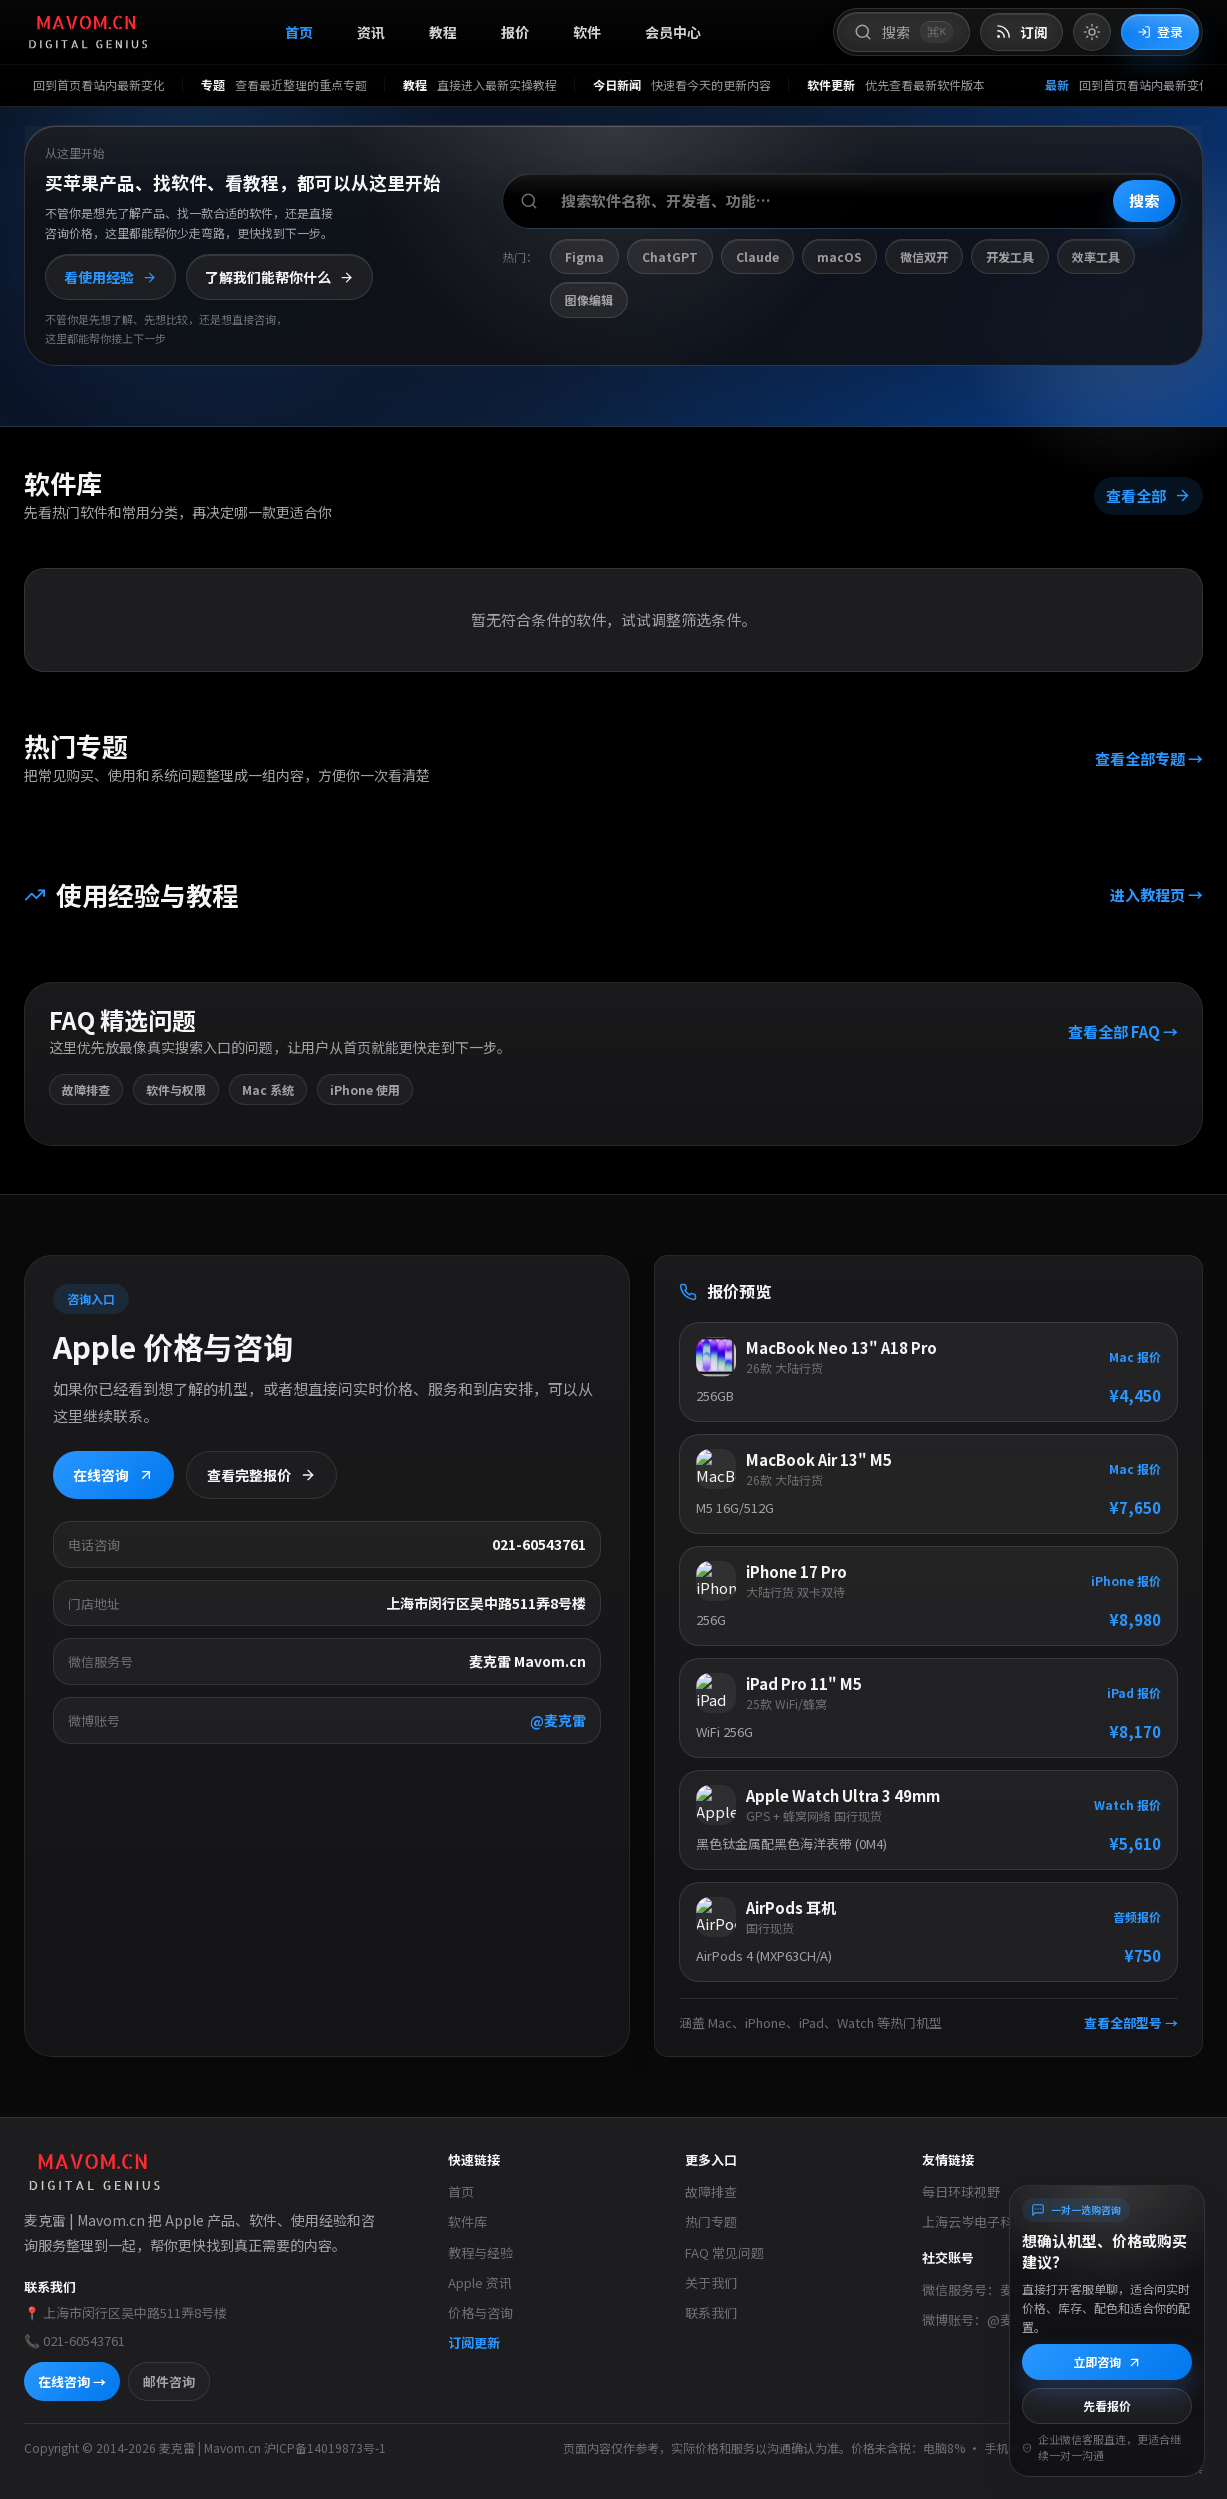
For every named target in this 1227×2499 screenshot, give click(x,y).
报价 (515, 32)
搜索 (1144, 200)
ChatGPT (670, 256)
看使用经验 (110, 277)
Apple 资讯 (480, 2282)
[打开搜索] (903, 32)
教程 (443, 32)
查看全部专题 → (1149, 758)
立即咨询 (1107, 2361)
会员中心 (673, 32)
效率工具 (1096, 256)
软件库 (467, 2221)
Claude (757, 256)
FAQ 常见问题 (724, 2252)
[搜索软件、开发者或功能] (842, 201)
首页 (299, 32)
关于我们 (711, 2282)
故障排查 (711, 2191)
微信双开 (924, 256)
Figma (584, 256)
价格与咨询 (480, 2312)
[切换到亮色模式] (1092, 32)
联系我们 (711, 2312)
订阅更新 (474, 2342)
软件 (587, 32)
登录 (1160, 31)
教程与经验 (480, 2252)
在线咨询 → (72, 2381)
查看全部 (1148, 494)
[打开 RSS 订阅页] (1021, 32)
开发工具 (1010, 256)
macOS (839, 256)
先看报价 (1107, 2405)
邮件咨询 (169, 2381)
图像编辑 (589, 299)
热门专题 (711, 2221)
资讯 (371, 32)
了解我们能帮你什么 (279, 277)
